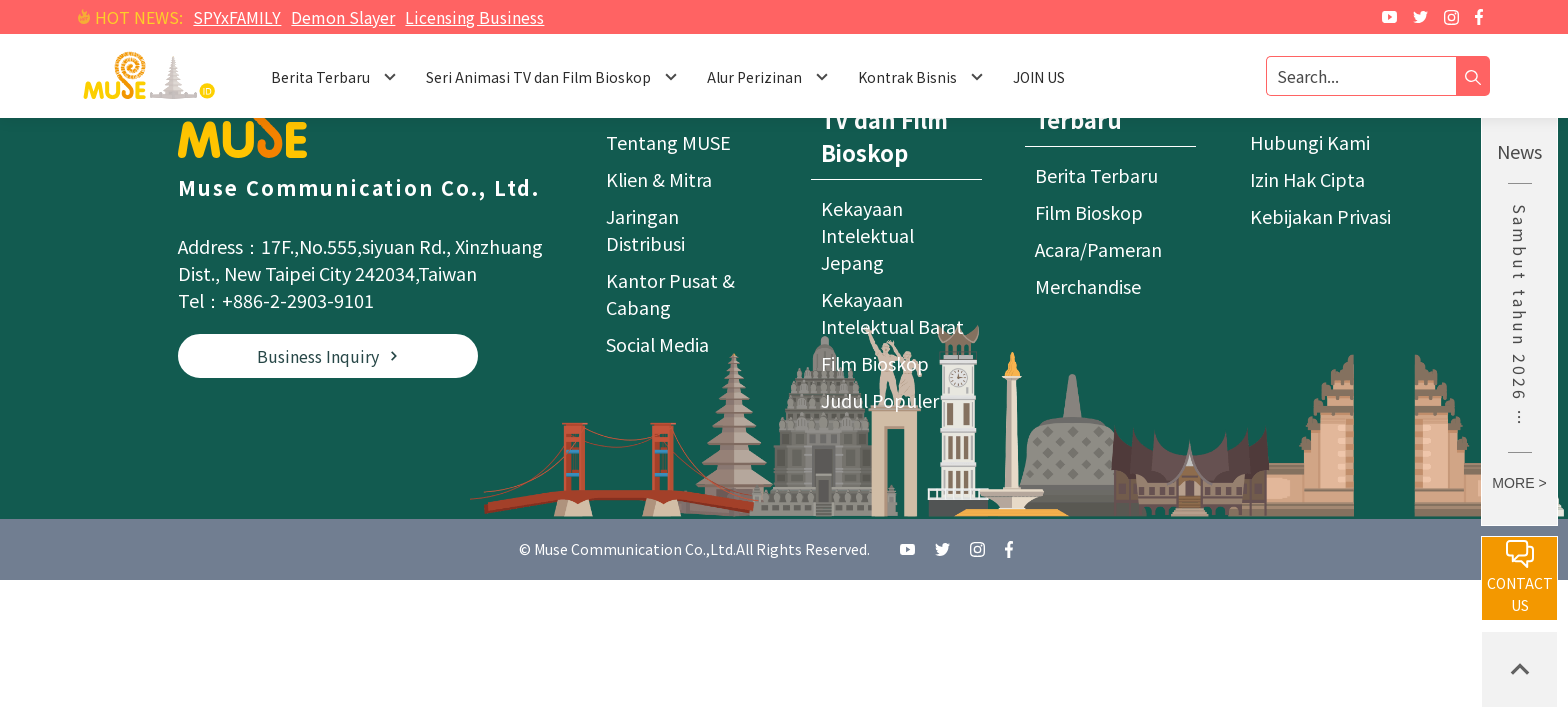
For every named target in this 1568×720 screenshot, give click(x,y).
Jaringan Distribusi (645, 229)
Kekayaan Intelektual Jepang (867, 235)
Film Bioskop (875, 363)
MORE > (1519, 483)
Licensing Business (474, 17)
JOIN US (1039, 77)
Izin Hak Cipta (1307, 179)
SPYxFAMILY (237, 17)
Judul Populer (880, 400)
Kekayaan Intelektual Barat (892, 312)
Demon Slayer (343, 17)
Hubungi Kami (1310, 142)
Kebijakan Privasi (1320, 216)
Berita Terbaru (1096, 175)
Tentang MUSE (668, 142)
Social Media (657, 344)
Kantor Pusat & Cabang (670, 293)
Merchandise (1088, 286)
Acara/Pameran (1098, 249)
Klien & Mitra (659, 179)
